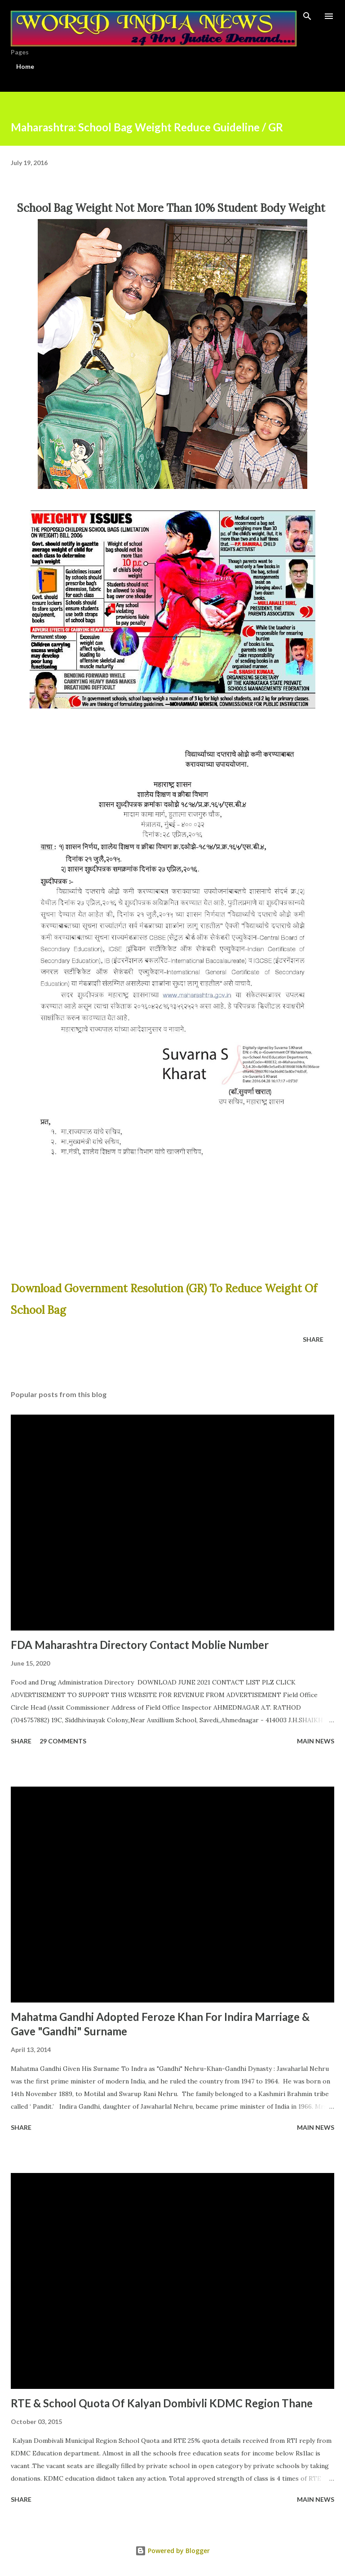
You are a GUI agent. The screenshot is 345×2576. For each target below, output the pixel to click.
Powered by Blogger (172, 2550)
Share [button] (313, 1339)
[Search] (307, 16)
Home (25, 66)
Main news (315, 1741)
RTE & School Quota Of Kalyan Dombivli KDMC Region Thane (162, 2403)
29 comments (63, 1741)
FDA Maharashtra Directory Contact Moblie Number (140, 1644)
